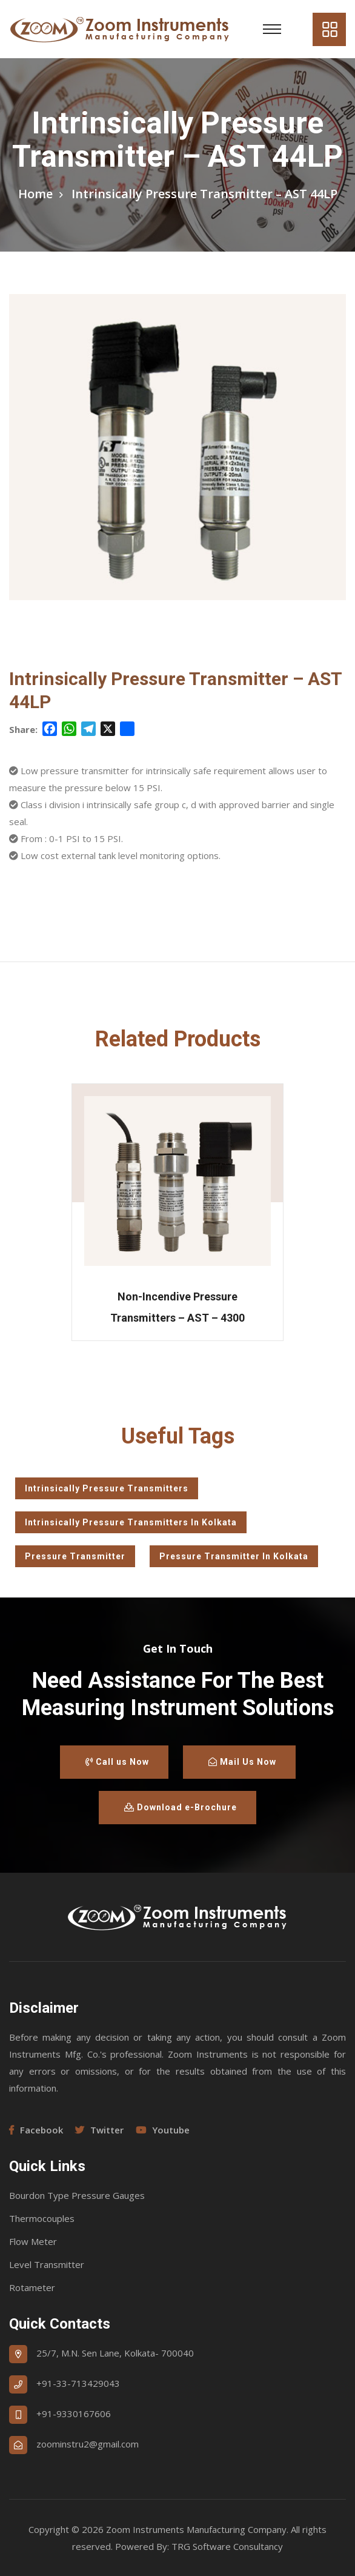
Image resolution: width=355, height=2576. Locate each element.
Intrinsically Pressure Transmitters (106, 1488)
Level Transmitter (46, 2264)
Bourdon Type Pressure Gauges (77, 2195)
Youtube (163, 2130)
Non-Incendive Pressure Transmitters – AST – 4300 (177, 1307)
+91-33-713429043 (78, 2383)
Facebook (36, 2130)
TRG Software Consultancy (227, 2546)
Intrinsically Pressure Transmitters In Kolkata (131, 1522)
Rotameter (32, 2287)
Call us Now (117, 1762)
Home (35, 194)
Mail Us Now (242, 1762)
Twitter (99, 2130)
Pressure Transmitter (75, 1556)
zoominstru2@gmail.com (87, 2444)
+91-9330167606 (73, 2413)
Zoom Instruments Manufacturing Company (196, 2529)
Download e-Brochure (180, 1807)
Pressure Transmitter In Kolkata (233, 1556)
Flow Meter (33, 2241)
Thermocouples (42, 2218)
